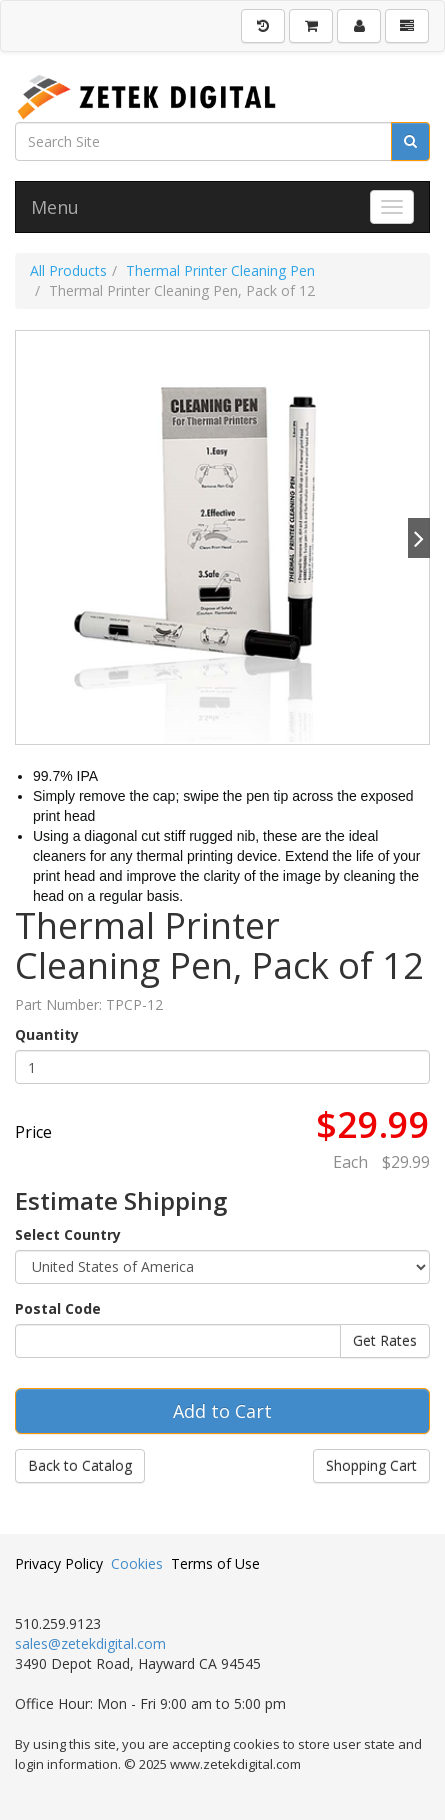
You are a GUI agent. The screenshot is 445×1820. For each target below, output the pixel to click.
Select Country (68, 1234)
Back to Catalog (80, 1465)
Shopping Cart (371, 1465)
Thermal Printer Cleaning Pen (220, 270)
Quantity (47, 1034)
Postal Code (58, 1308)
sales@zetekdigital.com (90, 1643)
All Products (68, 270)
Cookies (137, 1563)
